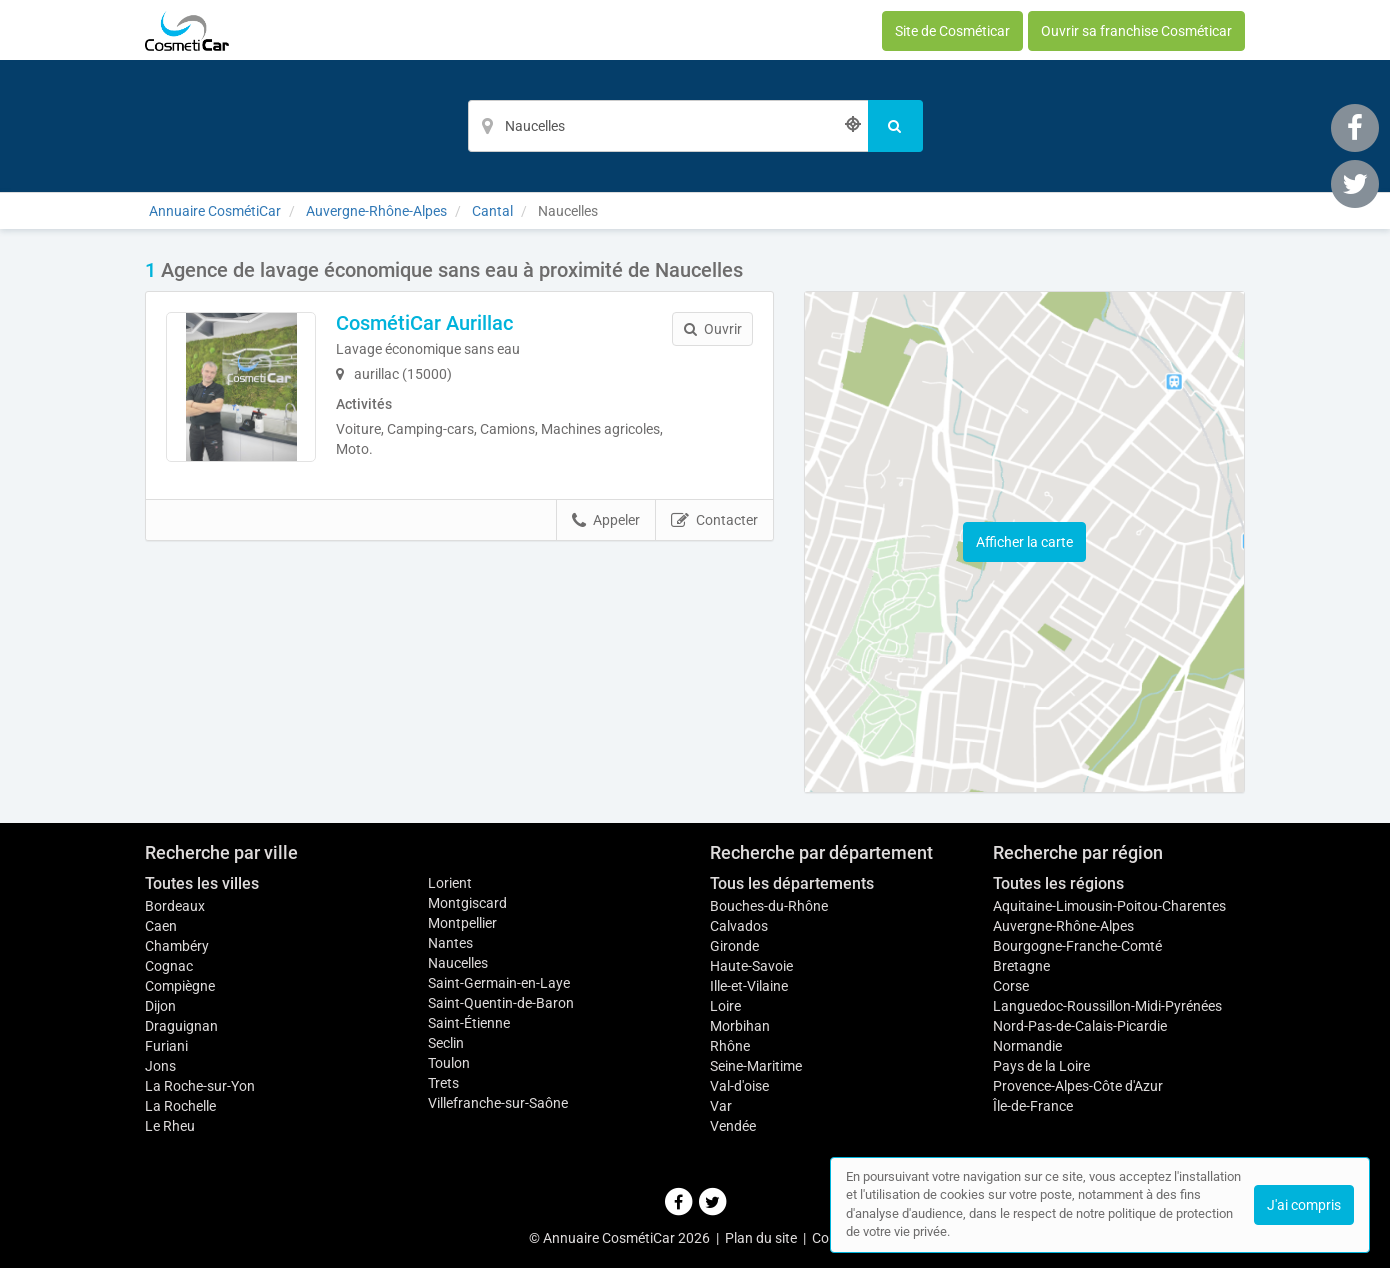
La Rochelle (180, 1106)
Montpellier (462, 923)
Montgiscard (467, 903)
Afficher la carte (1024, 542)
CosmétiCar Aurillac (424, 323)
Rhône (730, 1046)
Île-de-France (1033, 1106)
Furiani (166, 1046)
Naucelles (458, 963)
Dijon (160, 1006)
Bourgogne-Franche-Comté (1077, 946)
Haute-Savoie (751, 966)
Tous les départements (792, 883)
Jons (160, 1066)
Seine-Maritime (756, 1066)
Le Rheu (170, 1126)
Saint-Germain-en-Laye (499, 983)
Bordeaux (175, 906)
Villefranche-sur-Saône (498, 1103)
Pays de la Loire (1041, 1066)
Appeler (606, 521)
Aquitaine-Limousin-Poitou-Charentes (1109, 906)
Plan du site (761, 1238)
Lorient (450, 883)
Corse (1011, 986)
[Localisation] (668, 126)
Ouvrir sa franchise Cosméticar (1136, 31)
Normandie (1027, 1046)
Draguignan (181, 1026)
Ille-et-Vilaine (749, 986)
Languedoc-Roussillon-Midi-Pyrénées (1107, 1006)
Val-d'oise (739, 1086)
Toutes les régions (1058, 883)
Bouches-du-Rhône (769, 906)
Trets (443, 1083)
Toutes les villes (202, 883)
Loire (725, 1006)
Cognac (169, 966)
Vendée (733, 1126)
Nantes (450, 943)
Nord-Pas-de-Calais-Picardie (1080, 1026)
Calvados (739, 926)
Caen (161, 926)
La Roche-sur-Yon (200, 1086)
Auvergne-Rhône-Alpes (1063, 926)
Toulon (449, 1063)
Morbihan (740, 1026)
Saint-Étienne (469, 1023)
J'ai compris (1304, 1205)
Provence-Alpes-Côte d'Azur (1078, 1086)
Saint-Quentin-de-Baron (501, 1003)
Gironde (734, 946)
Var (721, 1106)
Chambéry (177, 946)
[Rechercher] (895, 126)
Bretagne (1021, 966)
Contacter (714, 521)
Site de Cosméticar (952, 31)
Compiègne (180, 986)
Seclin (446, 1043)
